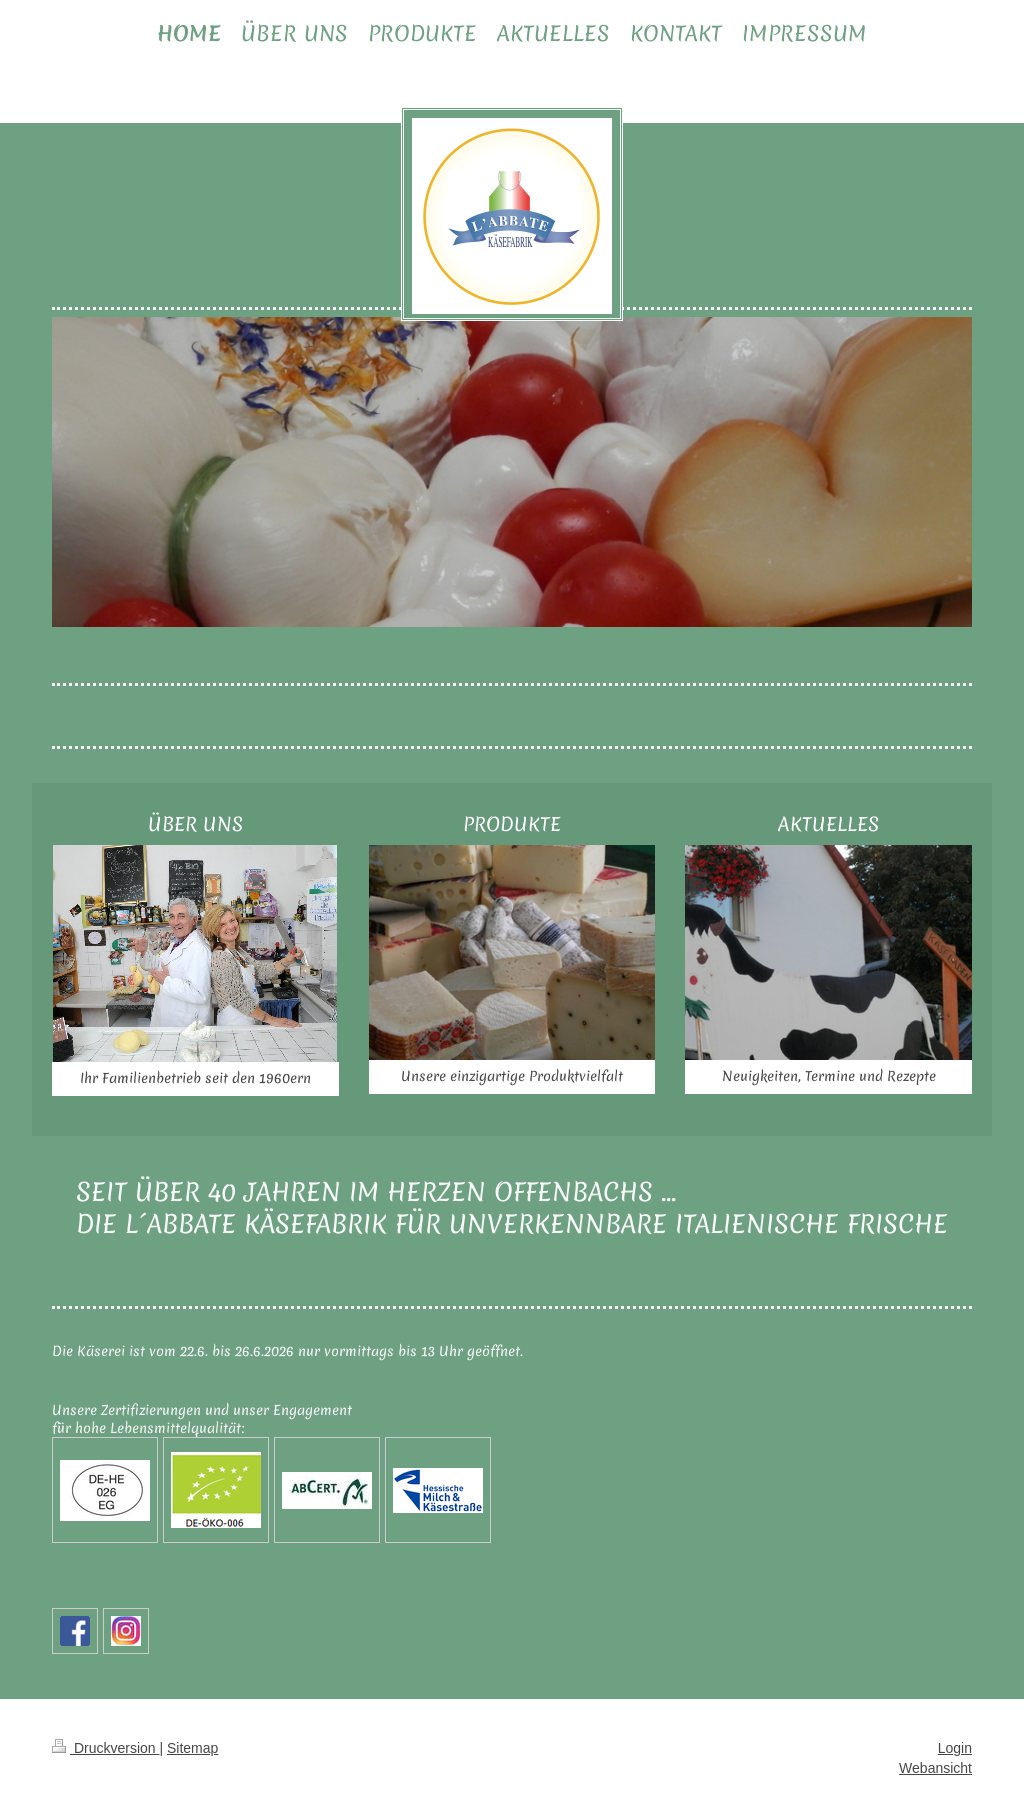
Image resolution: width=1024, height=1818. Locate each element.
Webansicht (935, 1768)
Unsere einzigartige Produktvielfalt (512, 1076)
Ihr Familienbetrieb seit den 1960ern (195, 1078)
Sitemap (192, 1748)
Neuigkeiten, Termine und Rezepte (829, 1076)
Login (955, 1748)
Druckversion (105, 1748)
